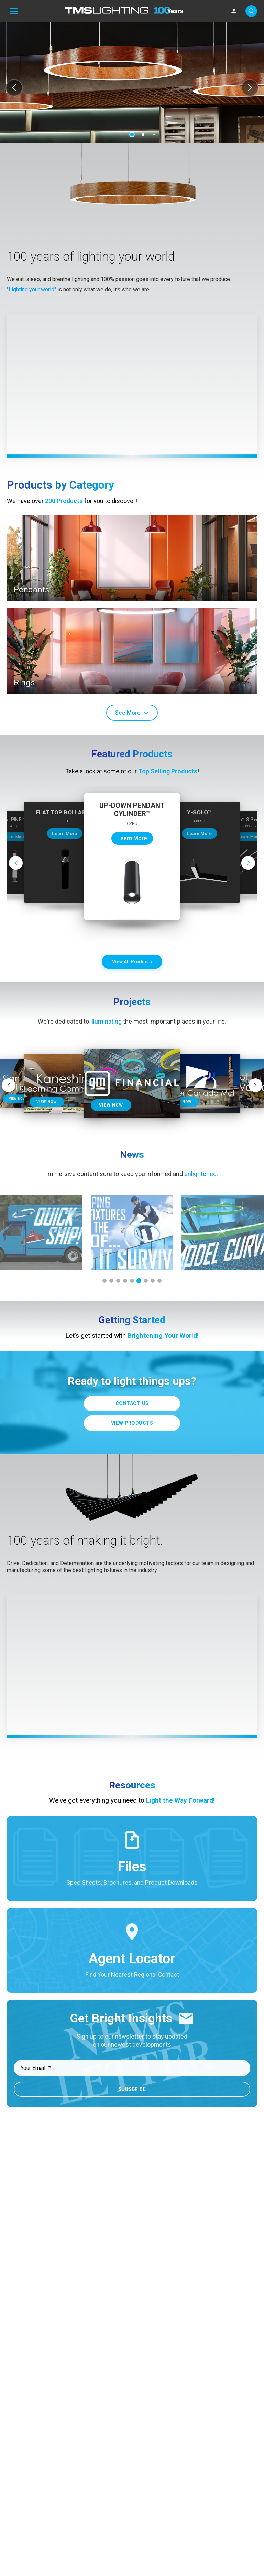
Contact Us (132, 1404)
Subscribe (132, 2089)
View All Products (132, 961)
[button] (14, 87)
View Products (132, 1423)
